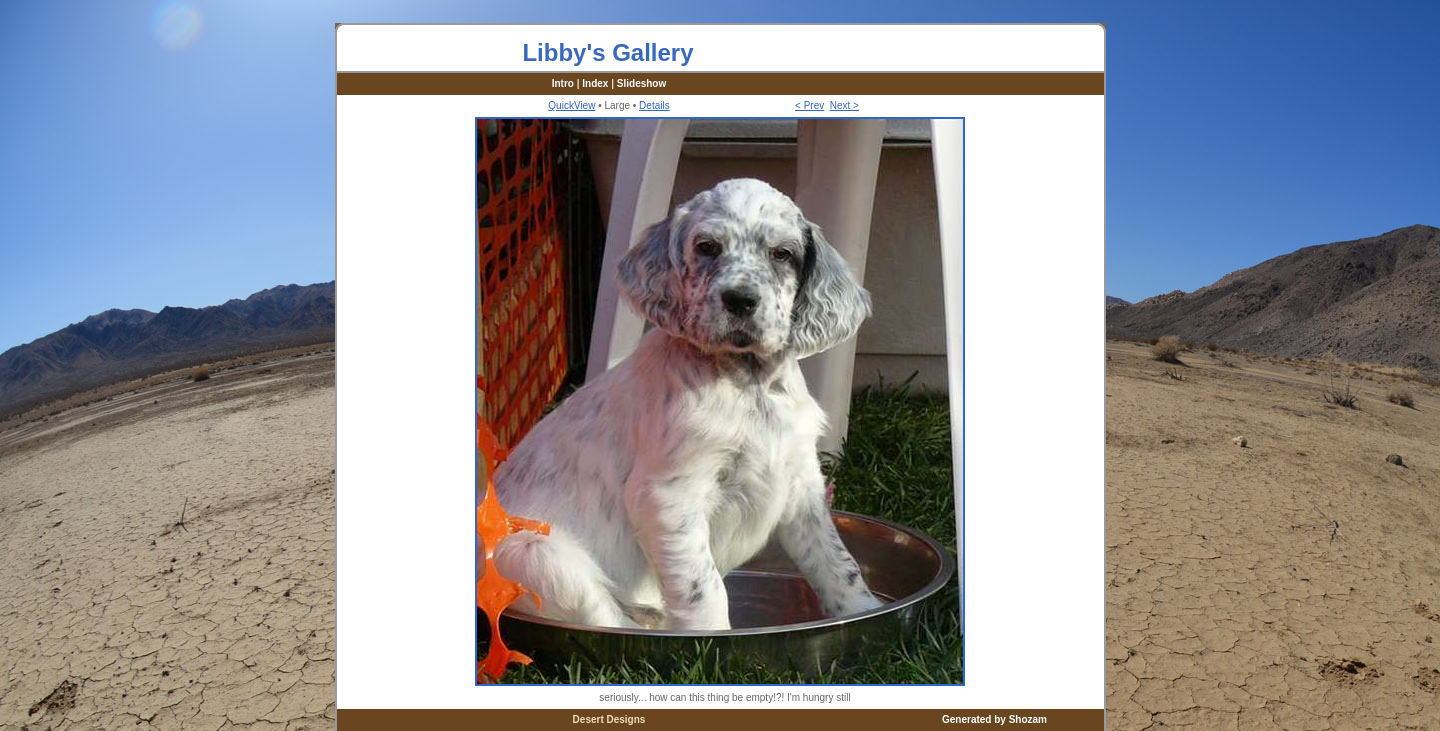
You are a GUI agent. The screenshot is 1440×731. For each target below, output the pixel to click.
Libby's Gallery (607, 52)
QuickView (571, 105)
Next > (844, 105)
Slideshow (641, 83)
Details (654, 105)
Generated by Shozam (994, 719)
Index (595, 83)
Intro (563, 83)
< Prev (809, 105)
